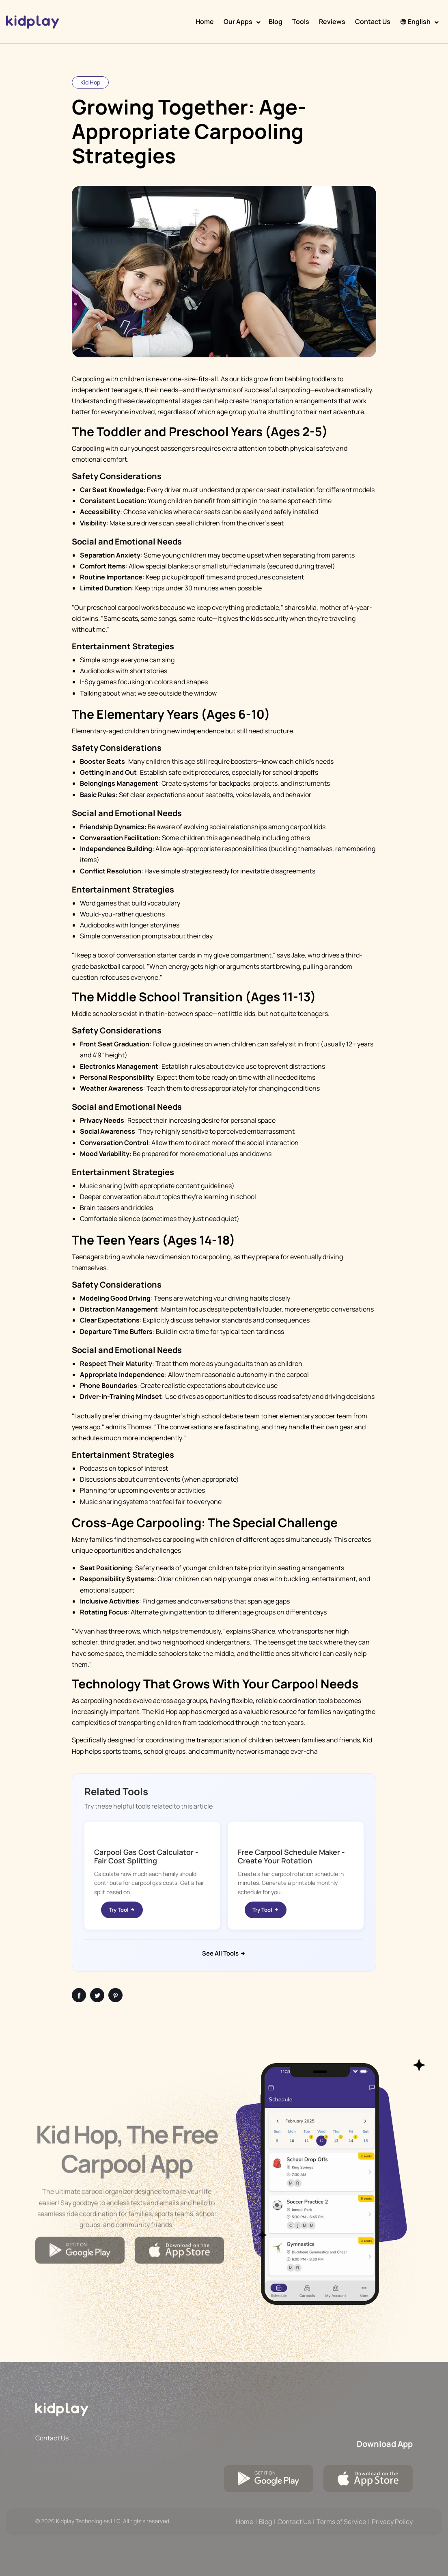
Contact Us (372, 21)
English (415, 21)
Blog (275, 21)
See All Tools (224, 1953)
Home (205, 21)
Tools (300, 21)
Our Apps (238, 21)
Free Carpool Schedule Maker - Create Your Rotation (291, 1856)
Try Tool (122, 1909)
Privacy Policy (392, 2521)
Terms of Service (341, 2521)
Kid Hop (90, 82)
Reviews (332, 21)
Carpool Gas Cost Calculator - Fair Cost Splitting (146, 1856)
